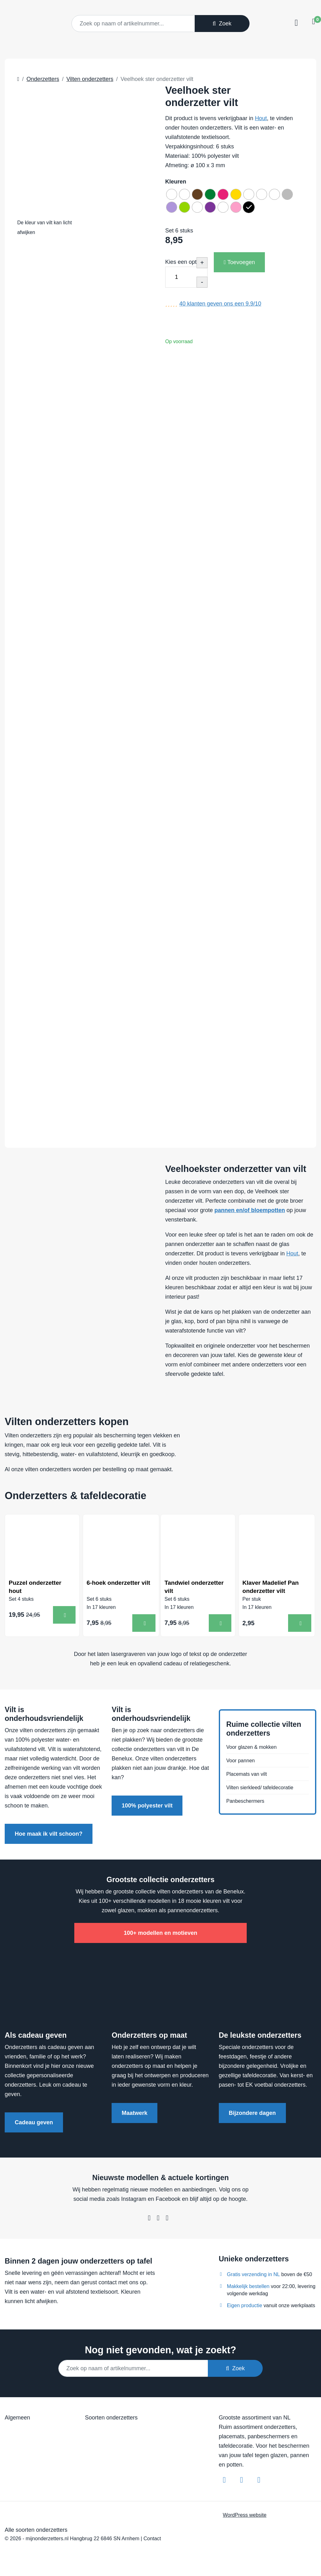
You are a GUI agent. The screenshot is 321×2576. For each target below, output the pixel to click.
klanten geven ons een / (220, 308)
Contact (152, 2541)
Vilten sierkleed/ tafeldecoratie (264, 1790)
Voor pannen (242, 1761)
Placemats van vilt (249, 1775)
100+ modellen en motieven (160, 1935)
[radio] (172, 195)
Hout (261, 118)
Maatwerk (134, 2115)
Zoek (222, 23)
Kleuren (175, 181)
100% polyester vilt (147, 1808)
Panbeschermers (247, 1805)
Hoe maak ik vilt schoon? (48, 1836)
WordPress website (244, 2517)
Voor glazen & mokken (254, 1746)
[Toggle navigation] (295, 23)
